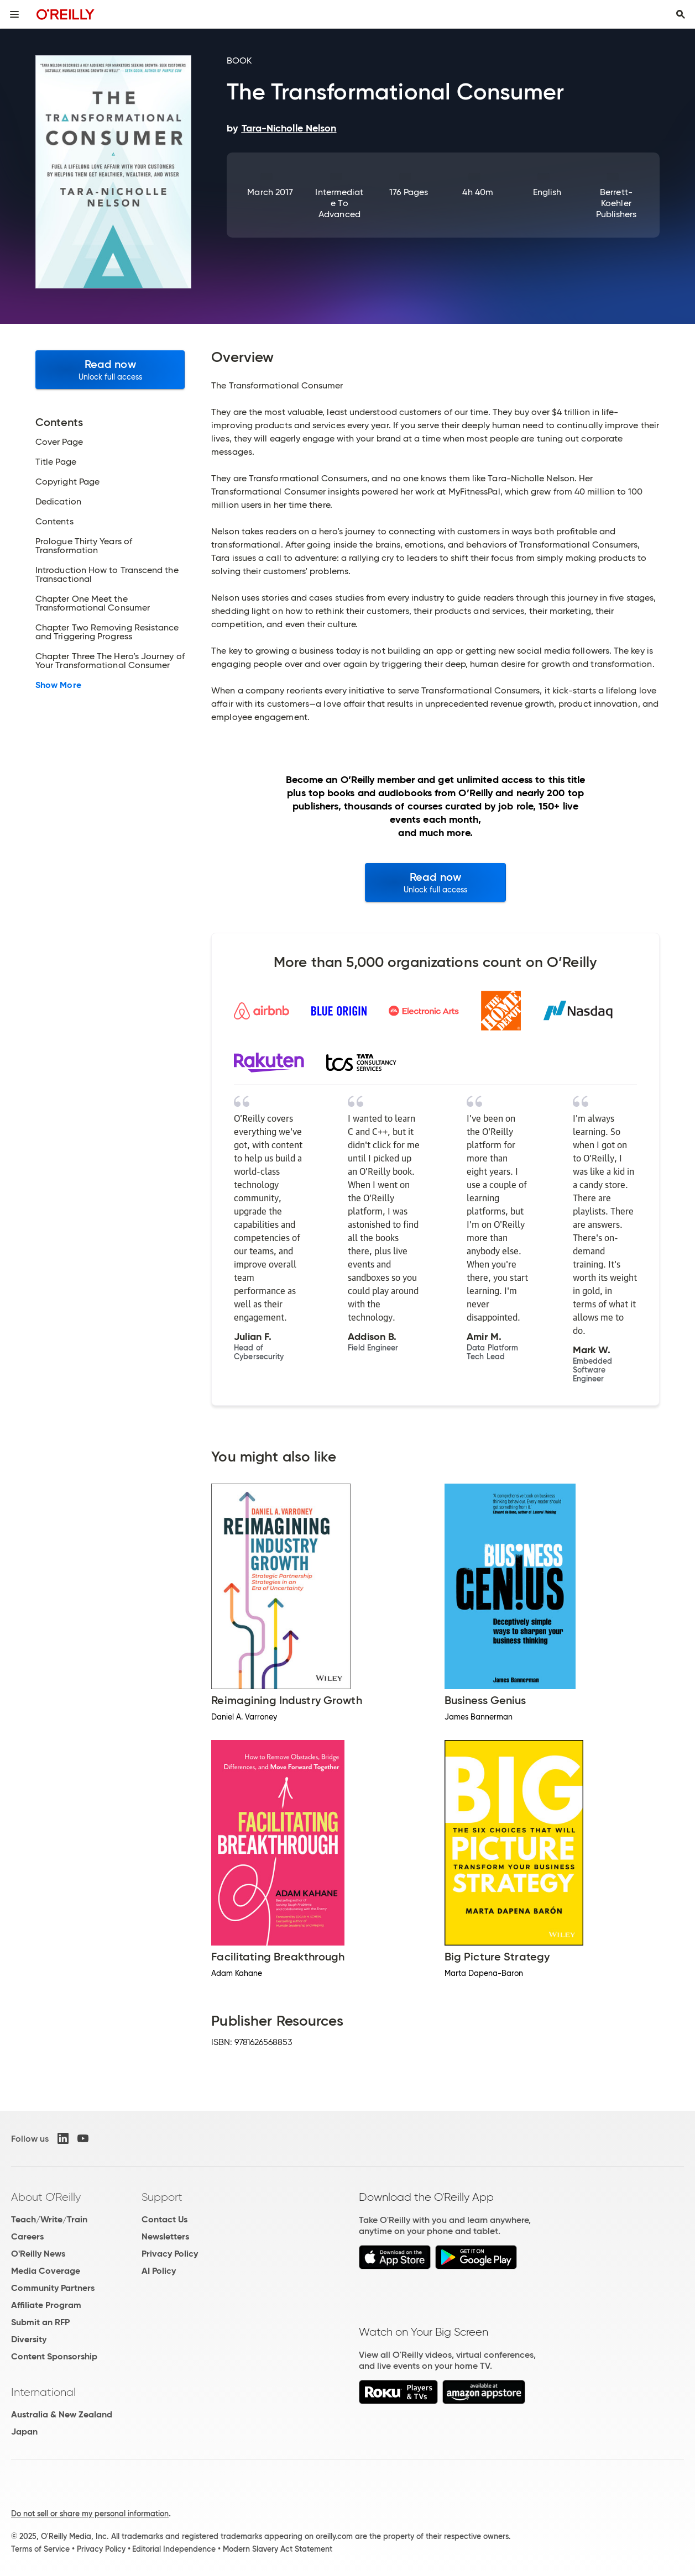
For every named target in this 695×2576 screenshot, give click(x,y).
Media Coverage (45, 2271)
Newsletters (165, 2236)
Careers (27, 2236)
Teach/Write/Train (49, 2219)
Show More (58, 685)
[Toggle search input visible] (680, 14)
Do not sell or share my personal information (90, 2514)
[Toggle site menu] (14, 14)
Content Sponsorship (54, 2356)
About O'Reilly (46, 2197)
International (43, 2392)
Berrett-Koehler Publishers (616, 203)
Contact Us (164, 2219)
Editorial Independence (174, 2549)
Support (162, 2197)
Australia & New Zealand (61, 2414)
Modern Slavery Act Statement (277, 2549)
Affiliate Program (46, 2305)
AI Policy (159, 2271)
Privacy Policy (170, 2253)
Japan (24, 2431)
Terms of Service (40, 2549)
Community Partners (53, 2288)
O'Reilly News (38, 2253)
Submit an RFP (40, 2322)
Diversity (28, 2339)
